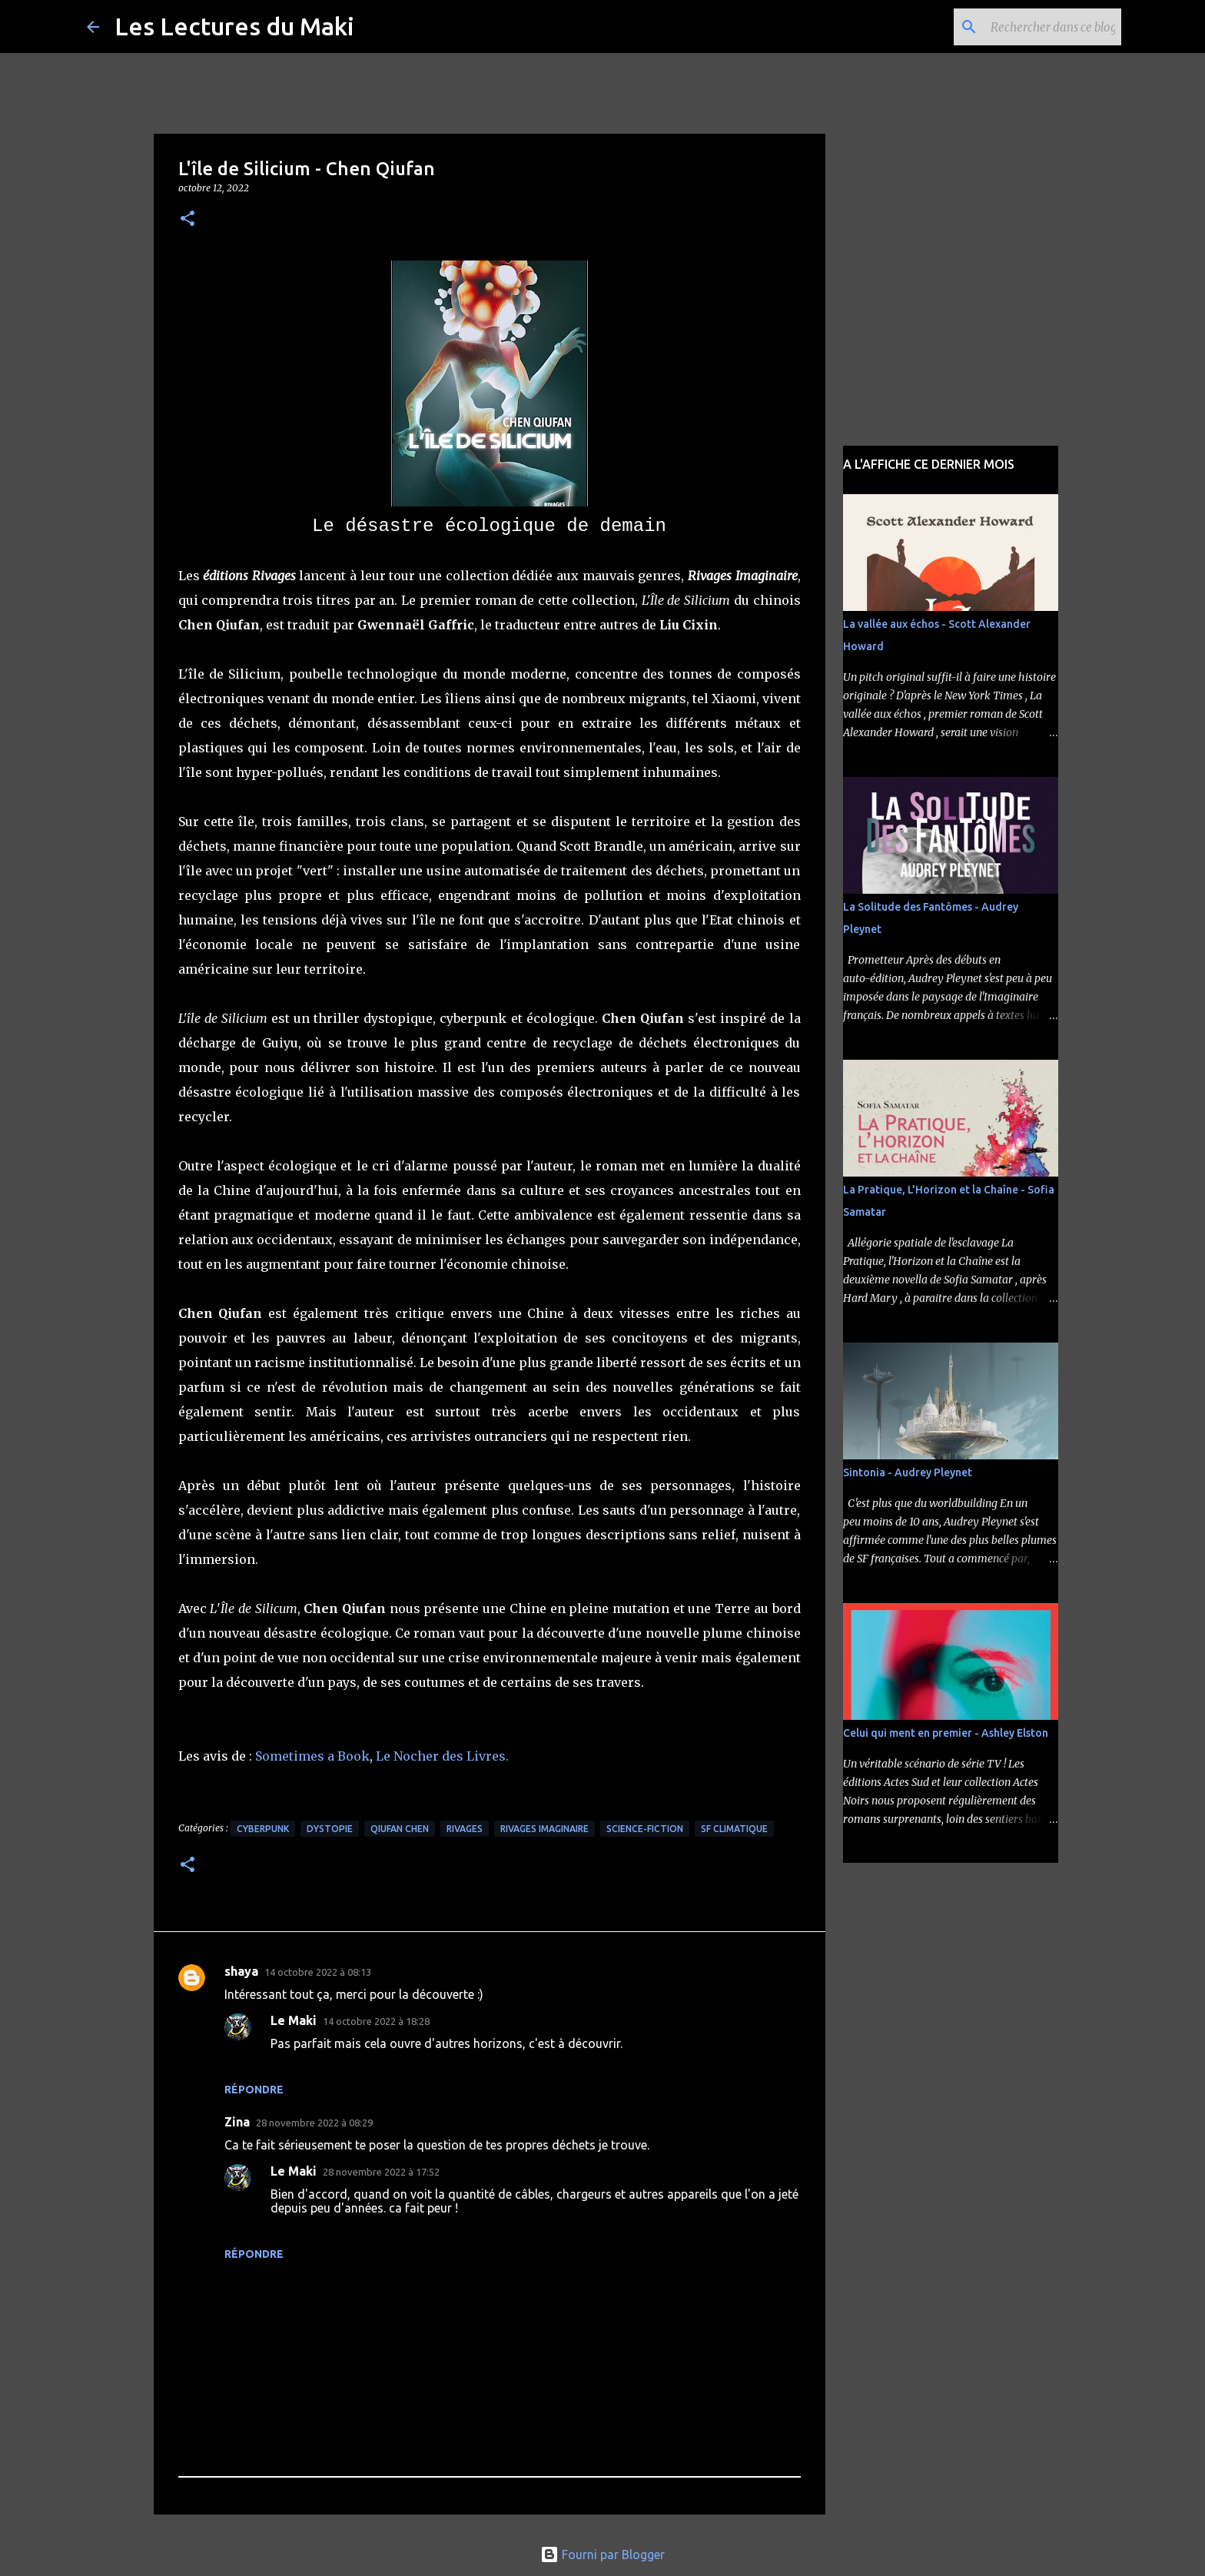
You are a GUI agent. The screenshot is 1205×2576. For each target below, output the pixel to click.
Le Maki (294, 2020)
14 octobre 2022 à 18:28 (376, 2021)
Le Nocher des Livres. (442, 1756)
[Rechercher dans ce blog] (1040, 26)
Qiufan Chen (399, 1829)
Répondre (254, 2089)
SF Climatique (734, 1829)
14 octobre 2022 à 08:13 (317, 1972)
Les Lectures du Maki (234, 26)
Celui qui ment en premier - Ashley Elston (945, 1733)
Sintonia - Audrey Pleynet (907, 1472)
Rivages (464, 1829)
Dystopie (330, 1829)
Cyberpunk (263, 1829)
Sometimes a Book (312, 1756)
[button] (187, 219)
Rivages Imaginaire (544, 1829)
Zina (237, 2122)
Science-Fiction (644, 1829)
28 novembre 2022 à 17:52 (381, 2171)
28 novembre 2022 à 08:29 (314, 2122)
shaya (241, 1971)
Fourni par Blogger (602, 2554)
